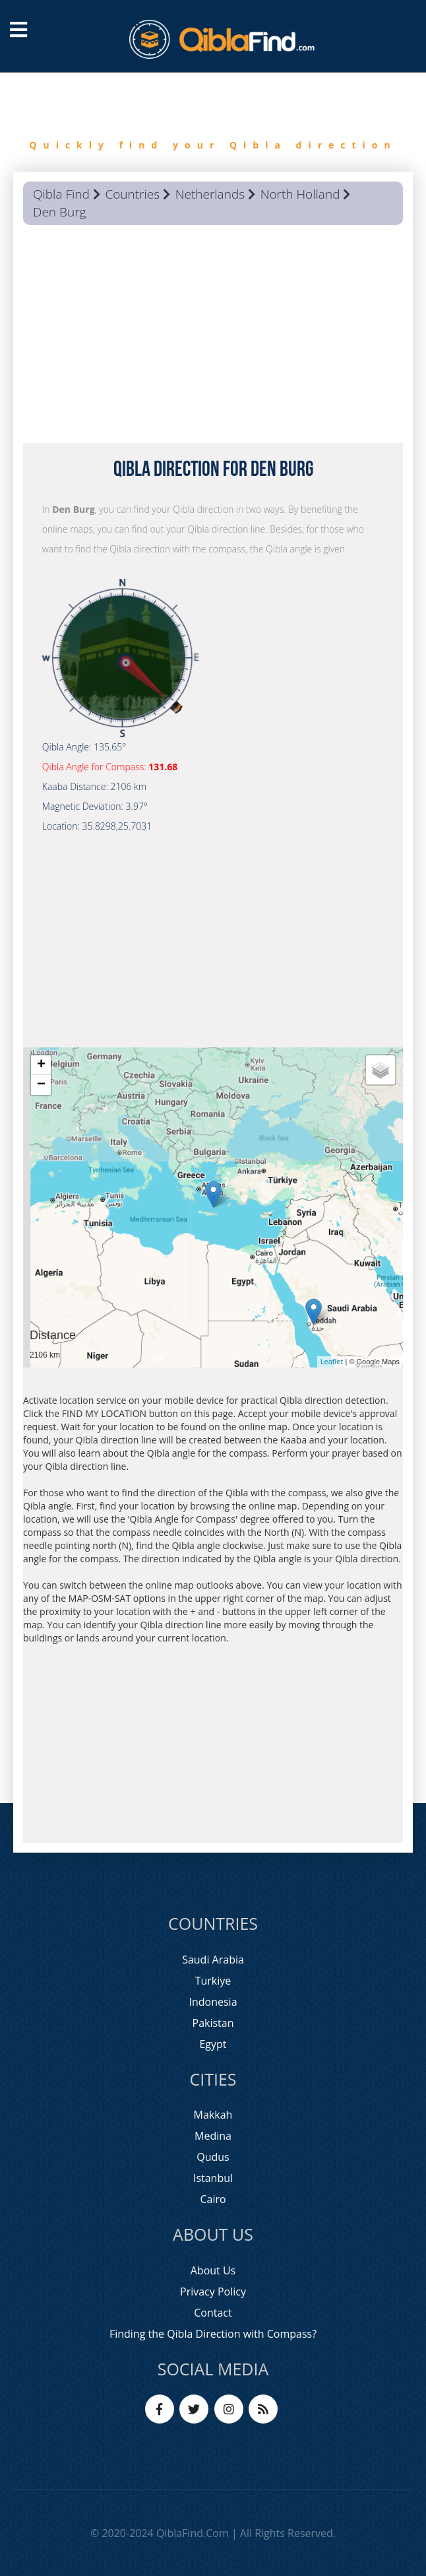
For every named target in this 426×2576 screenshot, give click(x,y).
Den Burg (59, 211)
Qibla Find (61, 194)
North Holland (300, 194)
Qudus (213, 2157)
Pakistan (213, 2023)
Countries (132, 194)
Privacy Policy (213, 2291)
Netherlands (210, 194)
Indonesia (213, 2002)
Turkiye (213, 1980)
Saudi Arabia (213, 1959)
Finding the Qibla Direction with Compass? (213, 2334)
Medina (213, 2136)
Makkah (213, 2114)
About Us (213, 2270)
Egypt (212, 2044)
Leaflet (332, 1361)
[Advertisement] (213, 337)
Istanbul (213, 2178)
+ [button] (41, 1065)
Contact (212, 2312)
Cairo (213, 2199)
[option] (213, 122)
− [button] (41, 1085)
